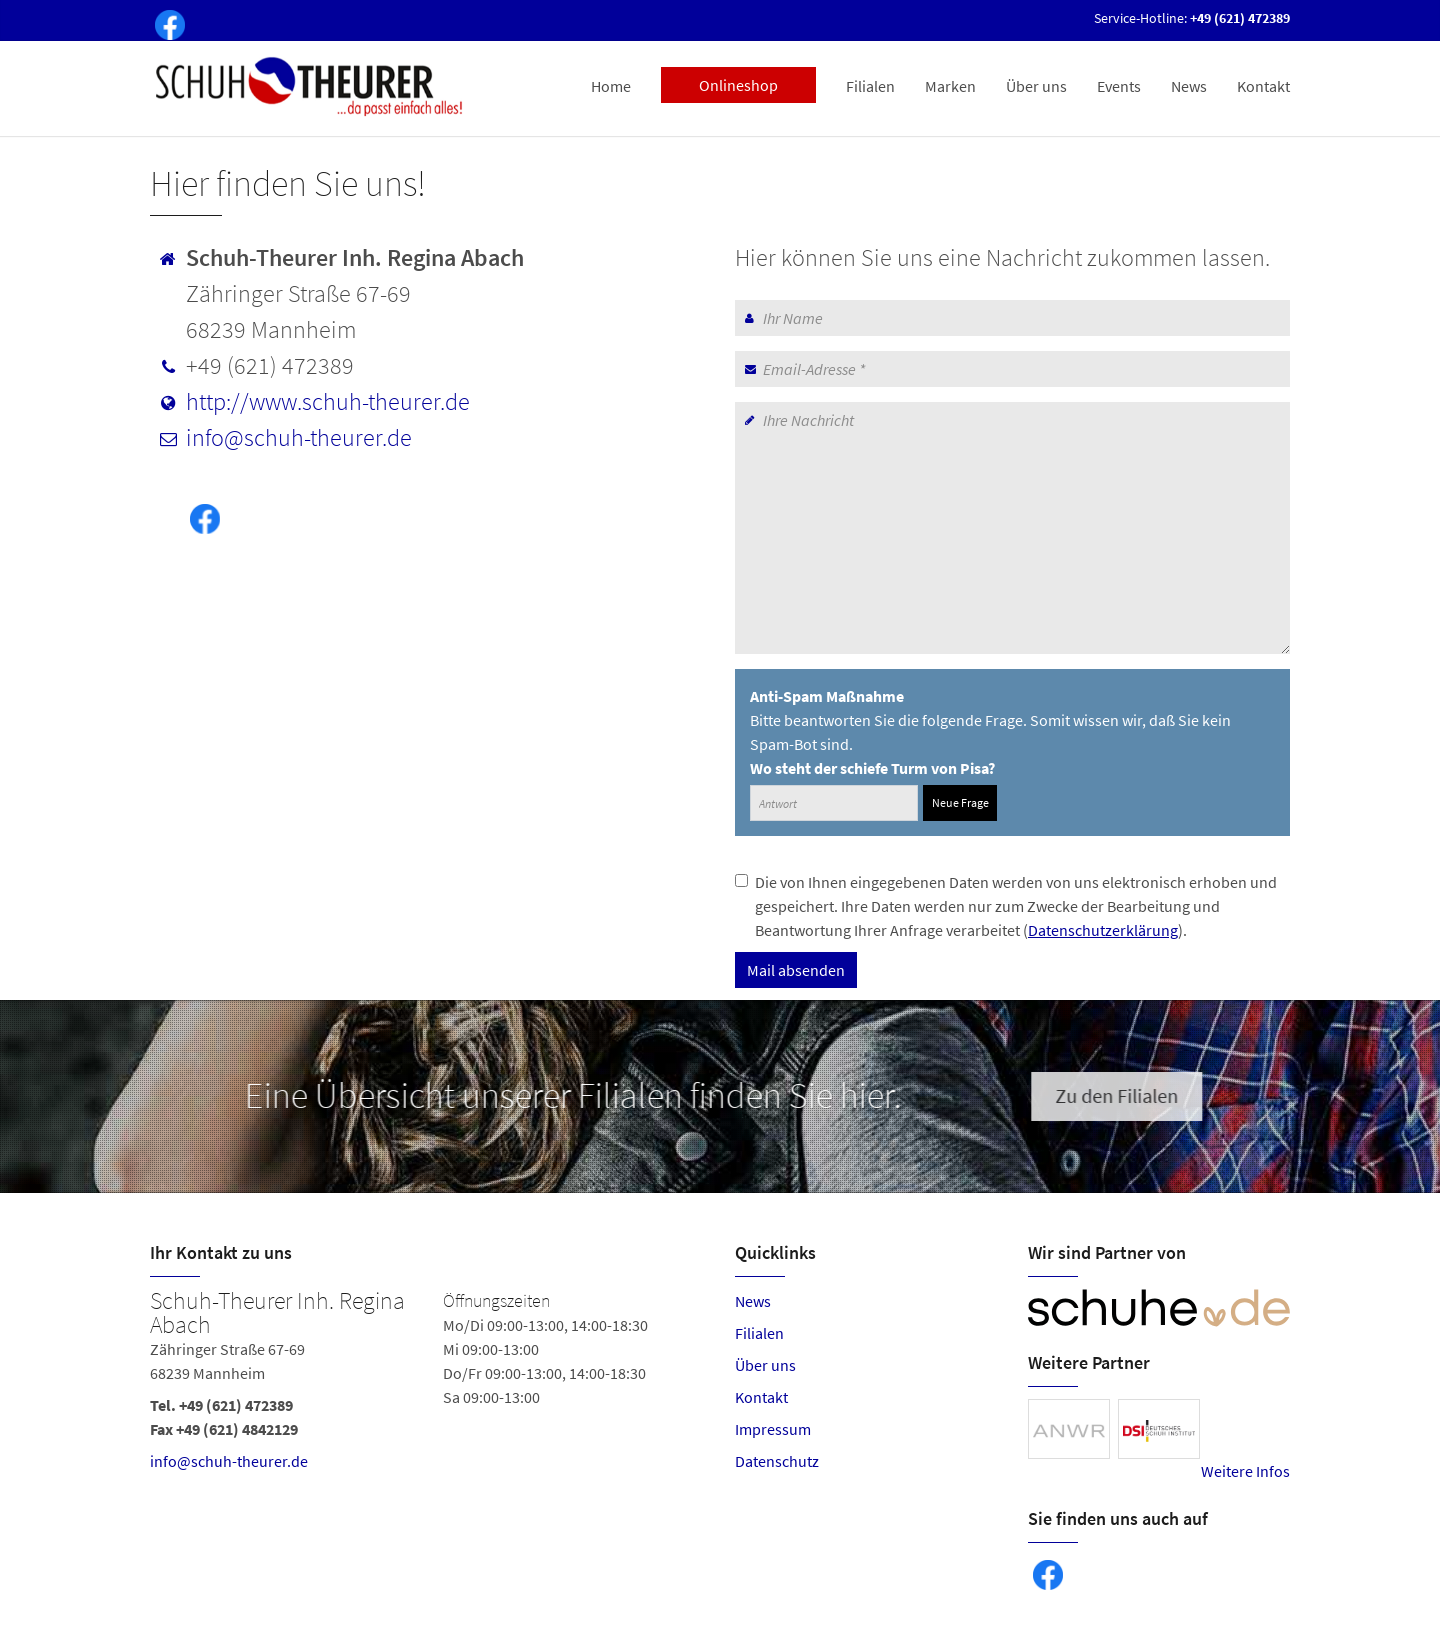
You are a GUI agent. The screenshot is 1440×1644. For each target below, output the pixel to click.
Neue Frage (960, 802)
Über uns (1036, 86)
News (1189, 86)
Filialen (870, 86)
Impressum (773, 1429)
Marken (950, 86)
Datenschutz (777, 1461)
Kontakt (1263, 86)
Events (1119, 86)
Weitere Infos (1245, 1471)
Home (611, 86)
